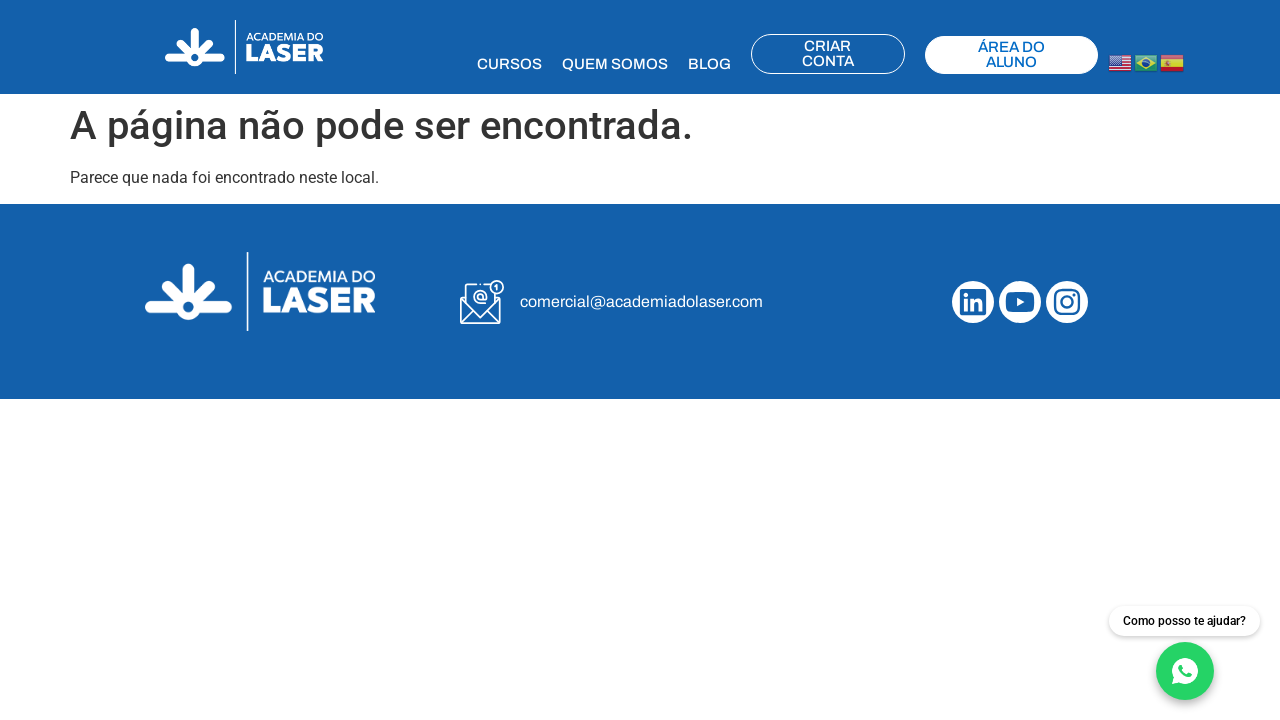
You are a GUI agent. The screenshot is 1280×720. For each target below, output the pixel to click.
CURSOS (509, 64)
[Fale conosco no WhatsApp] (1184, 653)
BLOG (709, 64)
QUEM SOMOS (615, 64)
